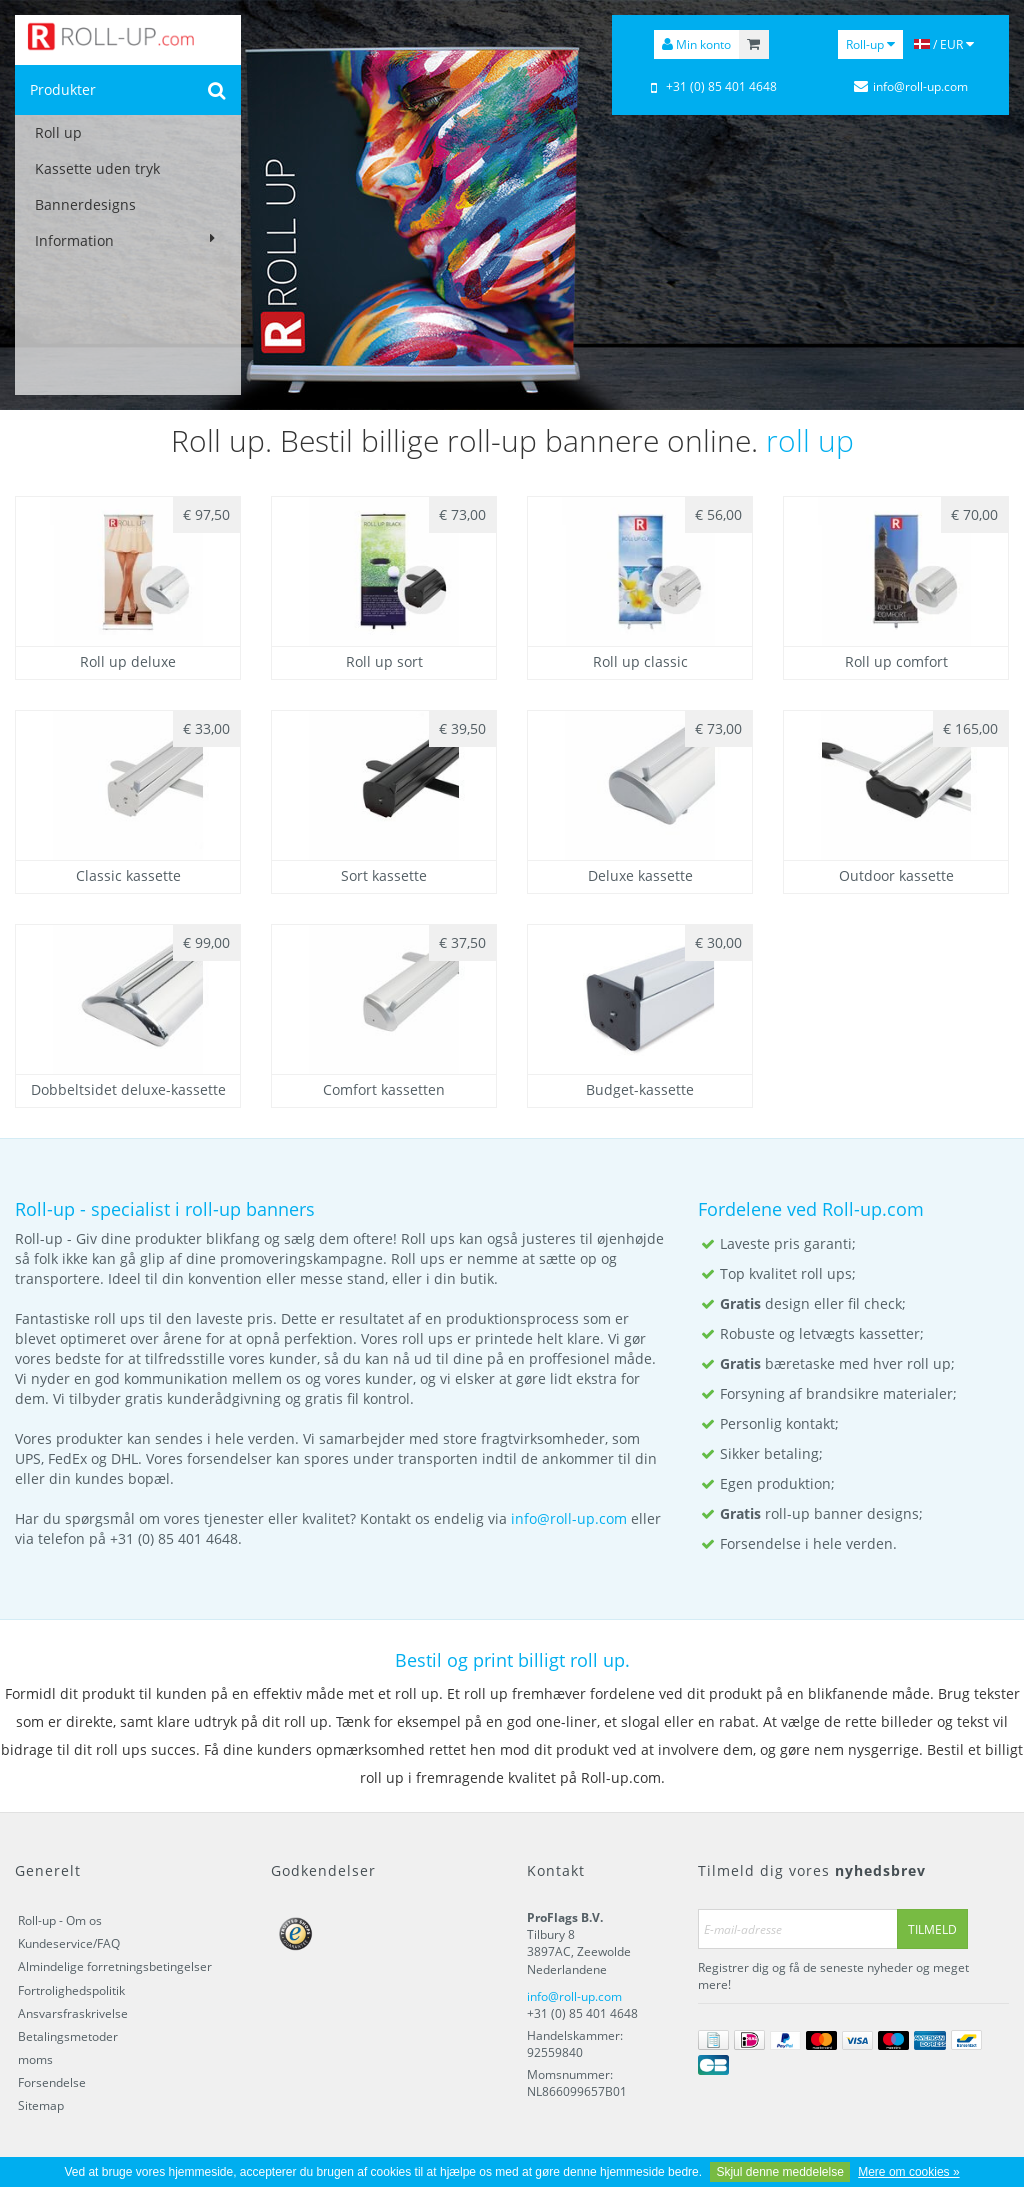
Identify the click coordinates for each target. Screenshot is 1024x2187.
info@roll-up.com (569, 1518)
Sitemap (41, 2105)
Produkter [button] (63, 89)
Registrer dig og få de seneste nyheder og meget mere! (833, 1976)
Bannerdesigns (85, 204)
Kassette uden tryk (97, 168)
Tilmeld (932, 1929)
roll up (810, 440)
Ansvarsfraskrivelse (73, 2013)
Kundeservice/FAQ (69, 1943)
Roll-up (870, 44)
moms (35, 2059)
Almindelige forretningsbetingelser (115, 1966)
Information (128, 240)
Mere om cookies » (908, 2172)
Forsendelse (52, 2082)
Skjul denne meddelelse (779, 2172)
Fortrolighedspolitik (71, 1990)
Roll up (58, 132)
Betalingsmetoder (68, 2036)
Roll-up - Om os (60, 1920)
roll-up (213, 1209)
